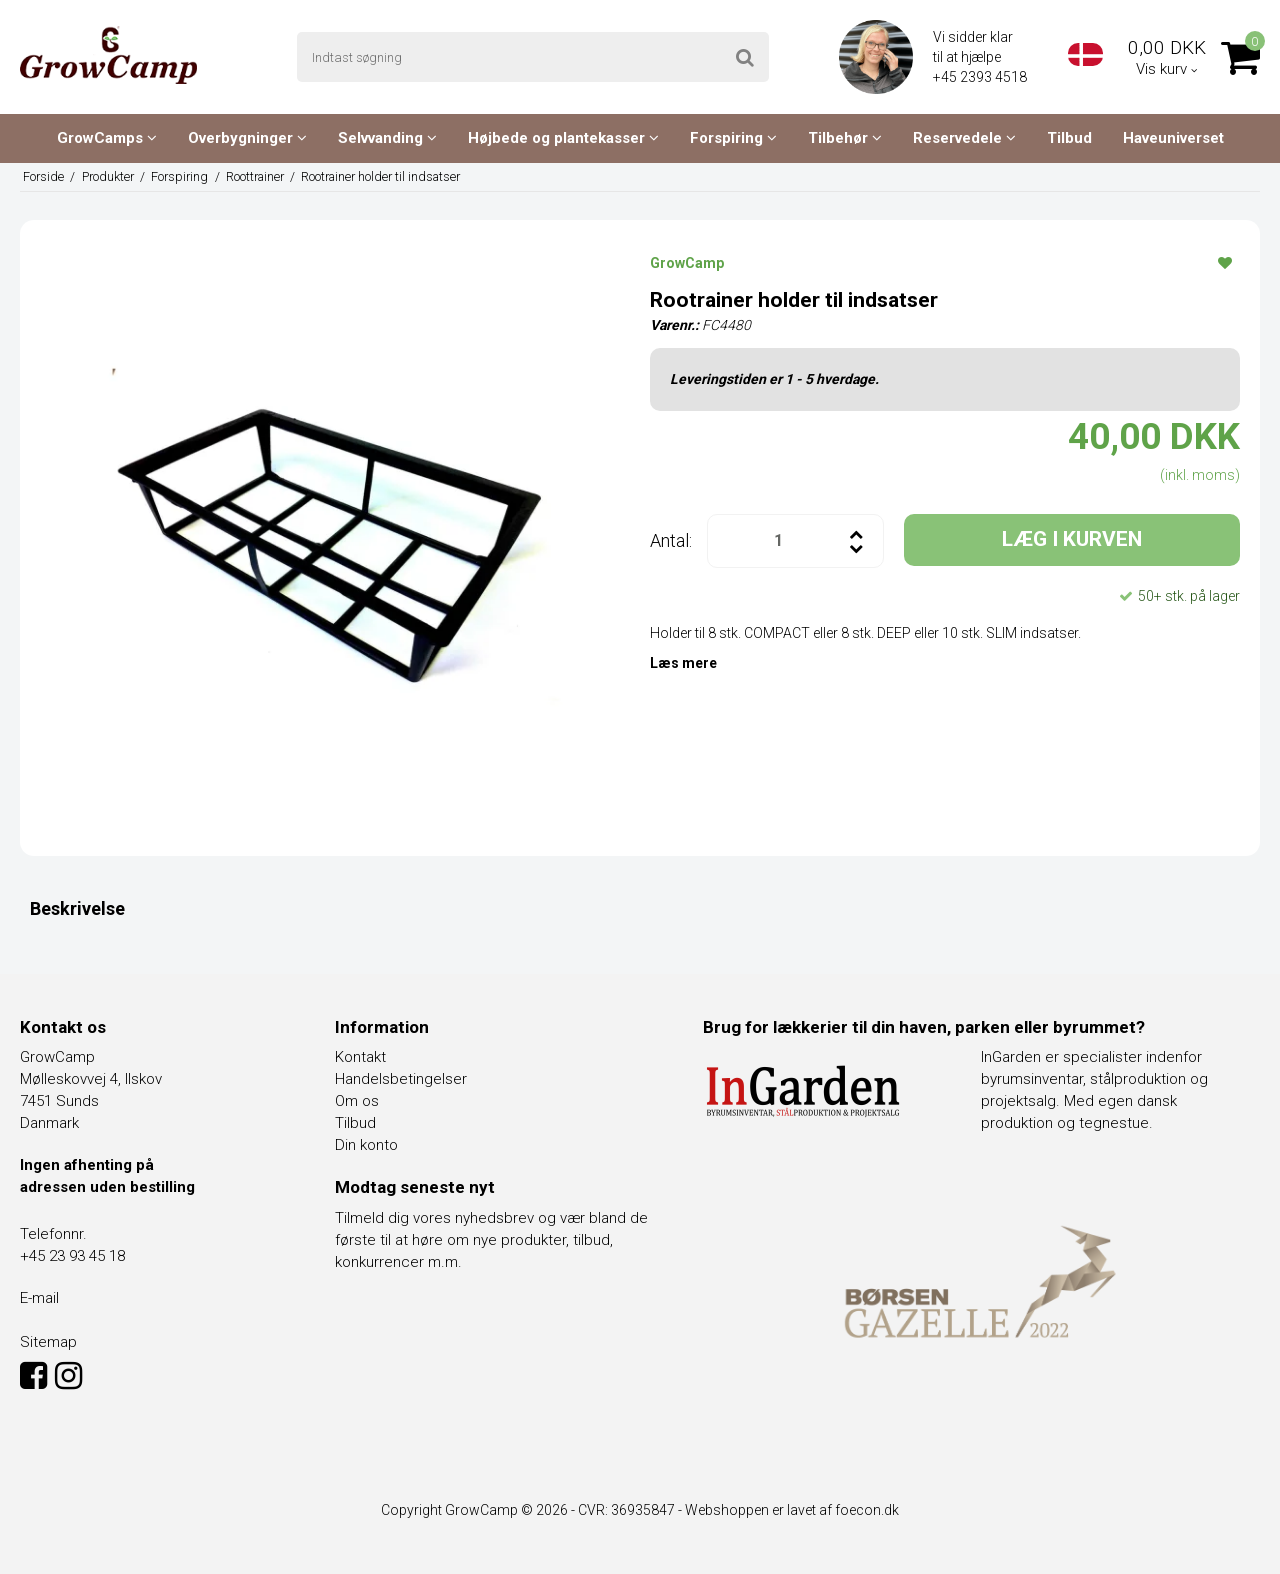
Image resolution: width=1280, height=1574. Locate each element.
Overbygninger (247, 138)
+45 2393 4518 (981, 77)
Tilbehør (845, 138)
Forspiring (733, 138)
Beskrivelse (77, 908)
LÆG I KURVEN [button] (1072, 539)
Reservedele (964, 138)
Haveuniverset (1173, 138)
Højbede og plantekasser (563, 138)
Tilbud (1069, 138)
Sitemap (48, 1342)
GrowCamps (107, 138)
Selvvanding (387, 138)
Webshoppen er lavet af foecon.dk (792, 1510)
